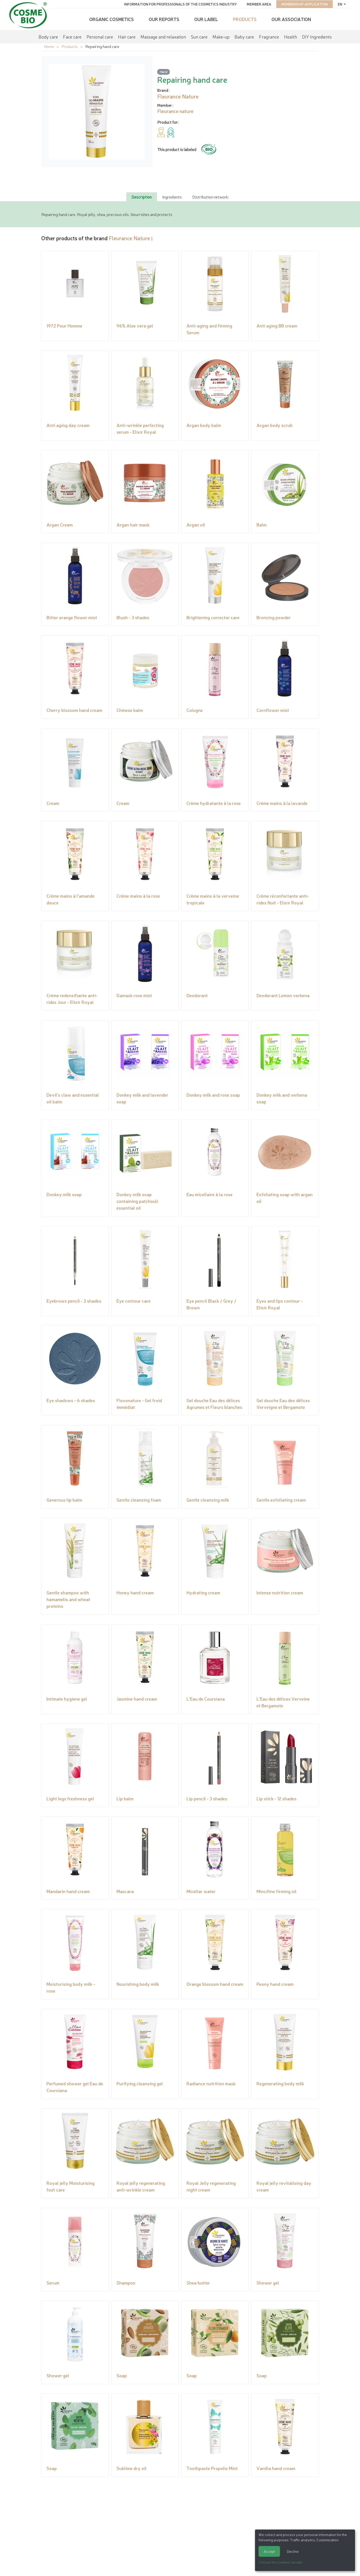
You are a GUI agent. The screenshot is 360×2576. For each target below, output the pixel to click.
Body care (48, 36)
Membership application (303, 3)
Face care (72, 36)
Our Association (291, 19)
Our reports (164, 19)
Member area (258, 3)
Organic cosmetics (111, 19)
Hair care (127, 36)
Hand (163, 71)
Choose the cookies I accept (280, 2562)
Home (49, 46)
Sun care (199, 36)
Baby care (244, 36)
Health (290, 36)
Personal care (99, 36)
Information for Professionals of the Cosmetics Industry (179, 3)
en (339, 3)
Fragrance (269, 36)
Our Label (206, 19)
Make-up (221, 36)
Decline (293, 2551)
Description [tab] (142, 196)
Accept (269, 2551)
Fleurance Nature (129, 237)
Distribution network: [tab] (210, 196)
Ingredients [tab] (172, 196)
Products (244, 19)
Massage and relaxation (163, 36)
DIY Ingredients (317, 36)
